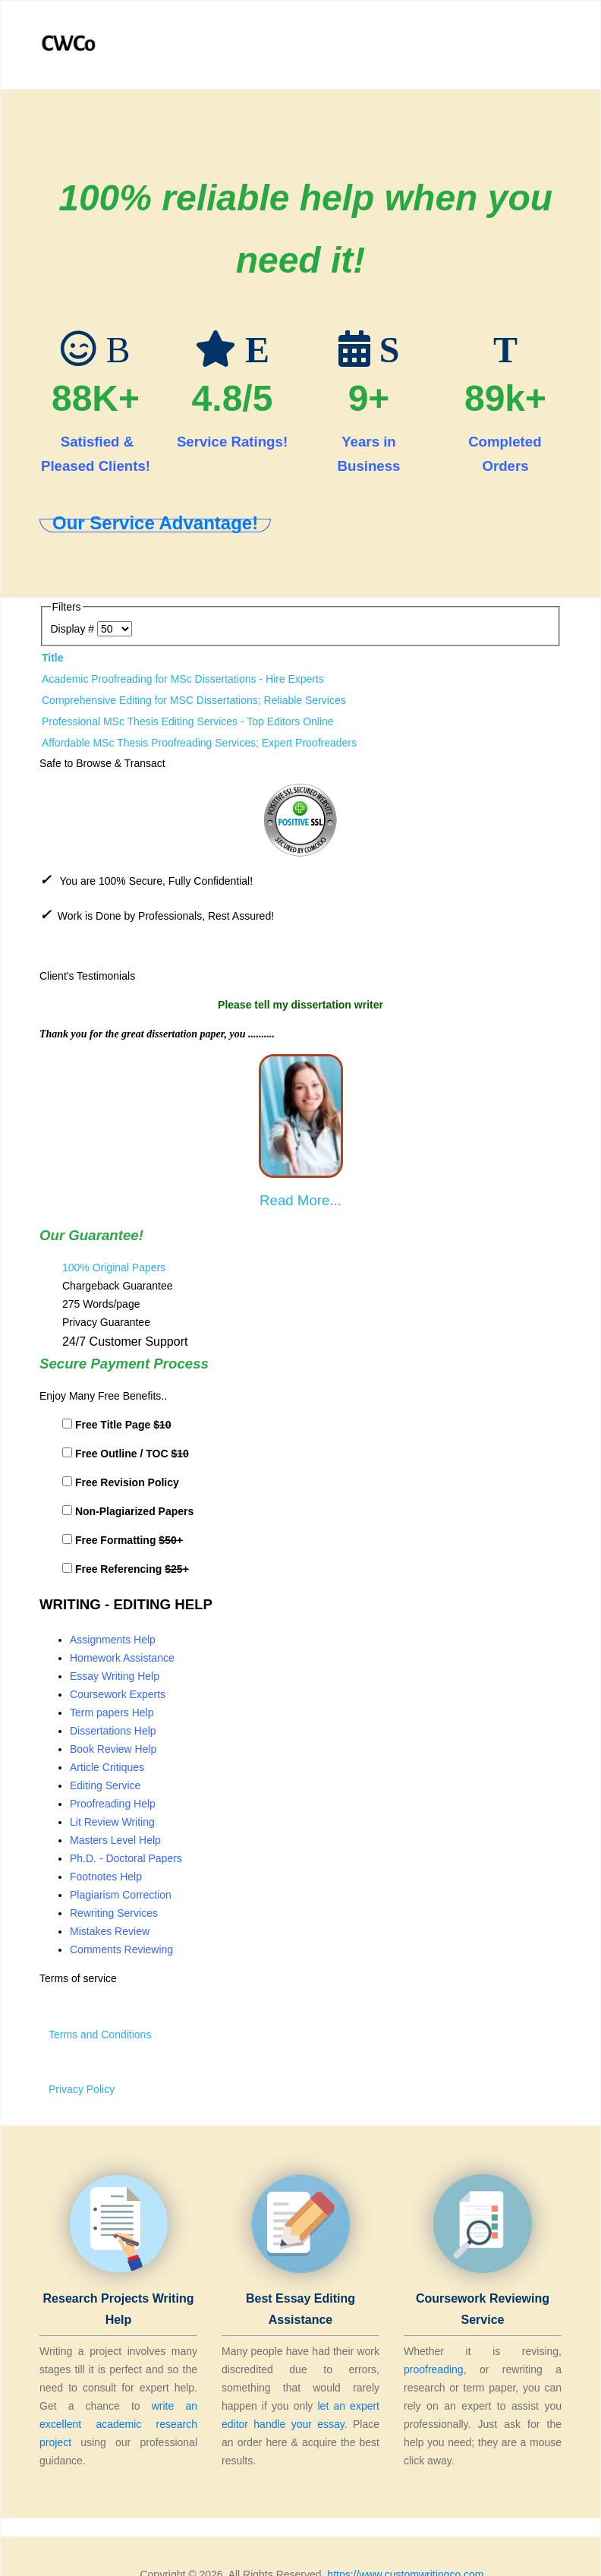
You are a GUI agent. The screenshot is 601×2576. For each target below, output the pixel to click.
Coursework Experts (117, 1694)
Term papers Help (112, 1712)
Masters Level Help (115, 1840)
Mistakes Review (109, 1931)
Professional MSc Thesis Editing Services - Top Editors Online (188, 721)
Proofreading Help (113, 1804)
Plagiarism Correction (120, 1895)
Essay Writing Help (114, 1676)
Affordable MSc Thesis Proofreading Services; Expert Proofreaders (199, 743)
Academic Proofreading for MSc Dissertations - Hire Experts (183, 679)
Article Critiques (107, 1767)
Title (53, 658)
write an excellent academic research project (118, 2424)
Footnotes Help (106, 1876)
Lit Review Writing (112, 1822)
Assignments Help (113, 1640)
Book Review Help (113, 1749)
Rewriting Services (114, 1913)
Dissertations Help (113, 1731)
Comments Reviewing (121, 1949)
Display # (74, 629)
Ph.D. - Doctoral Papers (126, 1858)
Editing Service (105, 1785)
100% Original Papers (113, 1267)
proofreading (434, 2369)
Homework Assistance (122, 1658)
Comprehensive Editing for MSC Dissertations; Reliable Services (194, 700)
